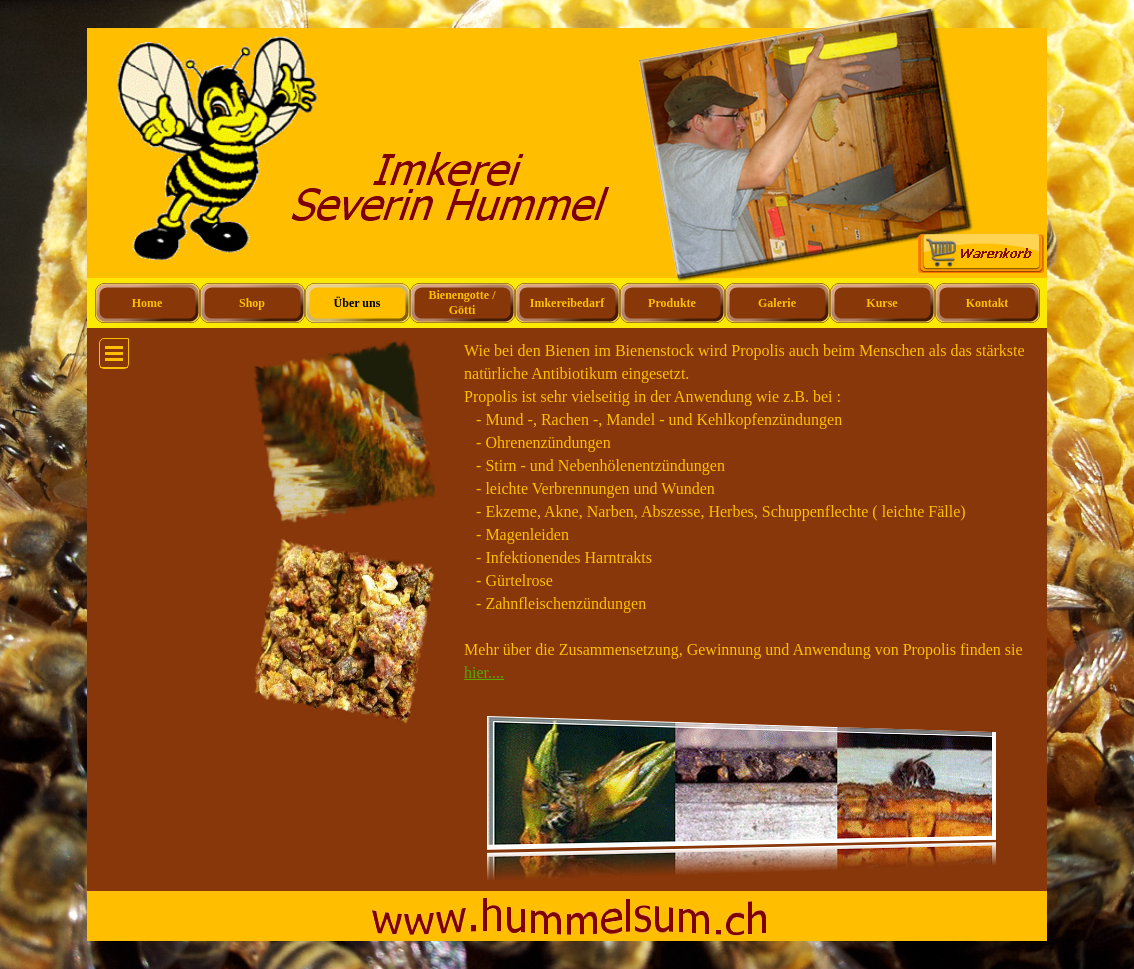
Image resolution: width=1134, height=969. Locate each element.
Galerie (777, 303)
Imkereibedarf (567, 303)
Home (147, 303)
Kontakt (987, 303)
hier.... (484, 672)
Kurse (881, 303)
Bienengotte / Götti (462, 302)
